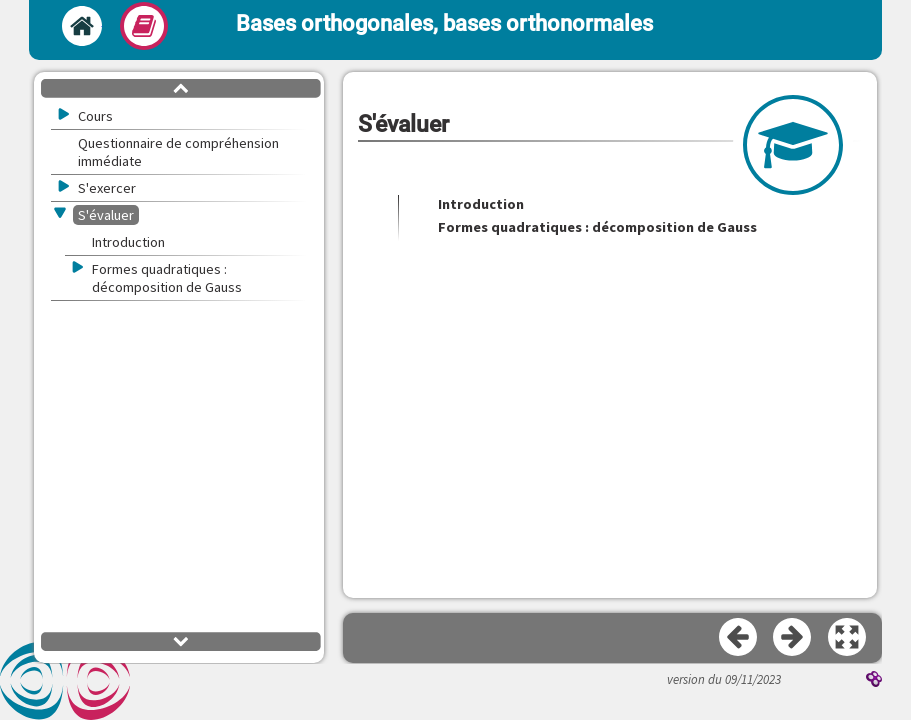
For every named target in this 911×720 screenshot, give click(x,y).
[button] (848, 638)
